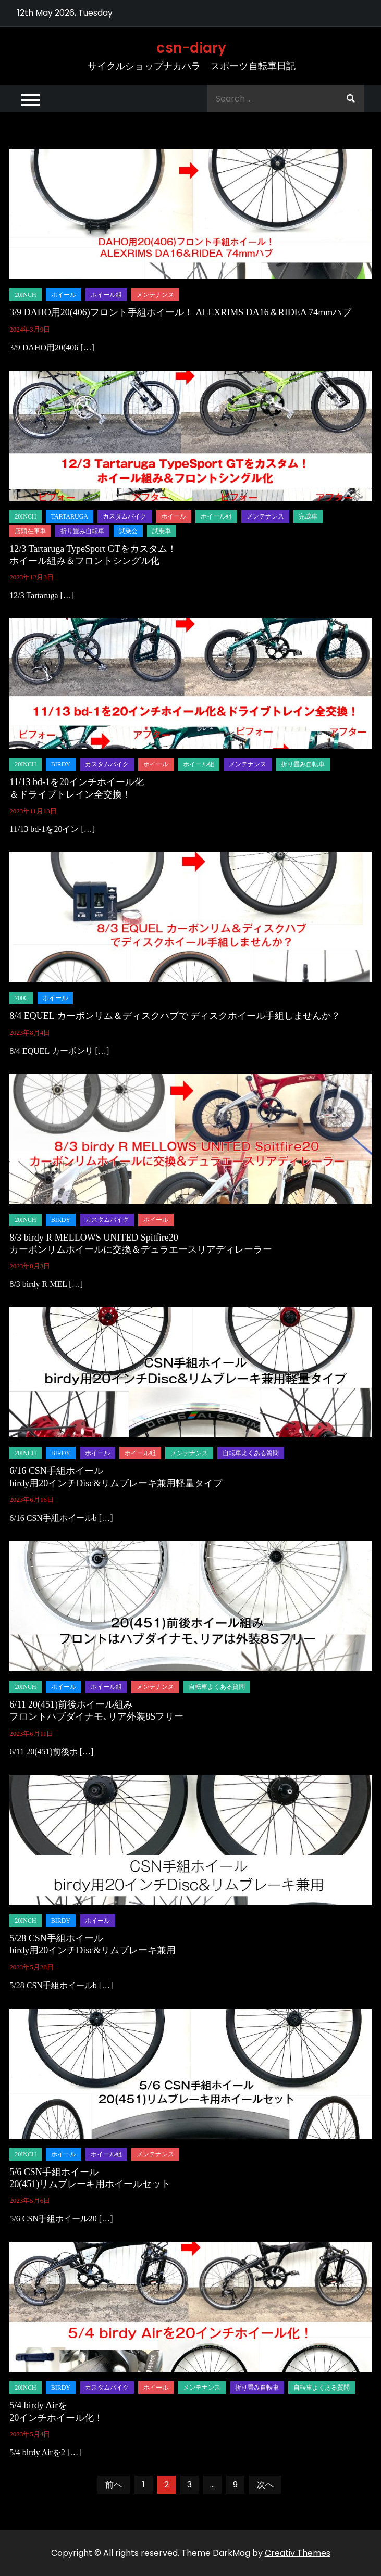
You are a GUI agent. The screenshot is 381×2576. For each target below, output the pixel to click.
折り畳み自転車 (82, 531)
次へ (265, 2485)
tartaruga (69, 516)
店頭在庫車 (30, 531)
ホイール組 (106, 294)
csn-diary (191, 48)
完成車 (308, 516)
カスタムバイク (124, 516)
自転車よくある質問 (251, 1453)
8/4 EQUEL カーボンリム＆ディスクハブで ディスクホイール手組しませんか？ (174, 1016)
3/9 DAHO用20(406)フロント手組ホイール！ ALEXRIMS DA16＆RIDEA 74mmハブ (180, 312)
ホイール (63, 294)
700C (21, 998)
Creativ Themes (297, 2553)
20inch (25, 294)
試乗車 (161, 531)
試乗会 (128, 531)
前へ (113, 2485)
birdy (60, 764)
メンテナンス (155, 294)
